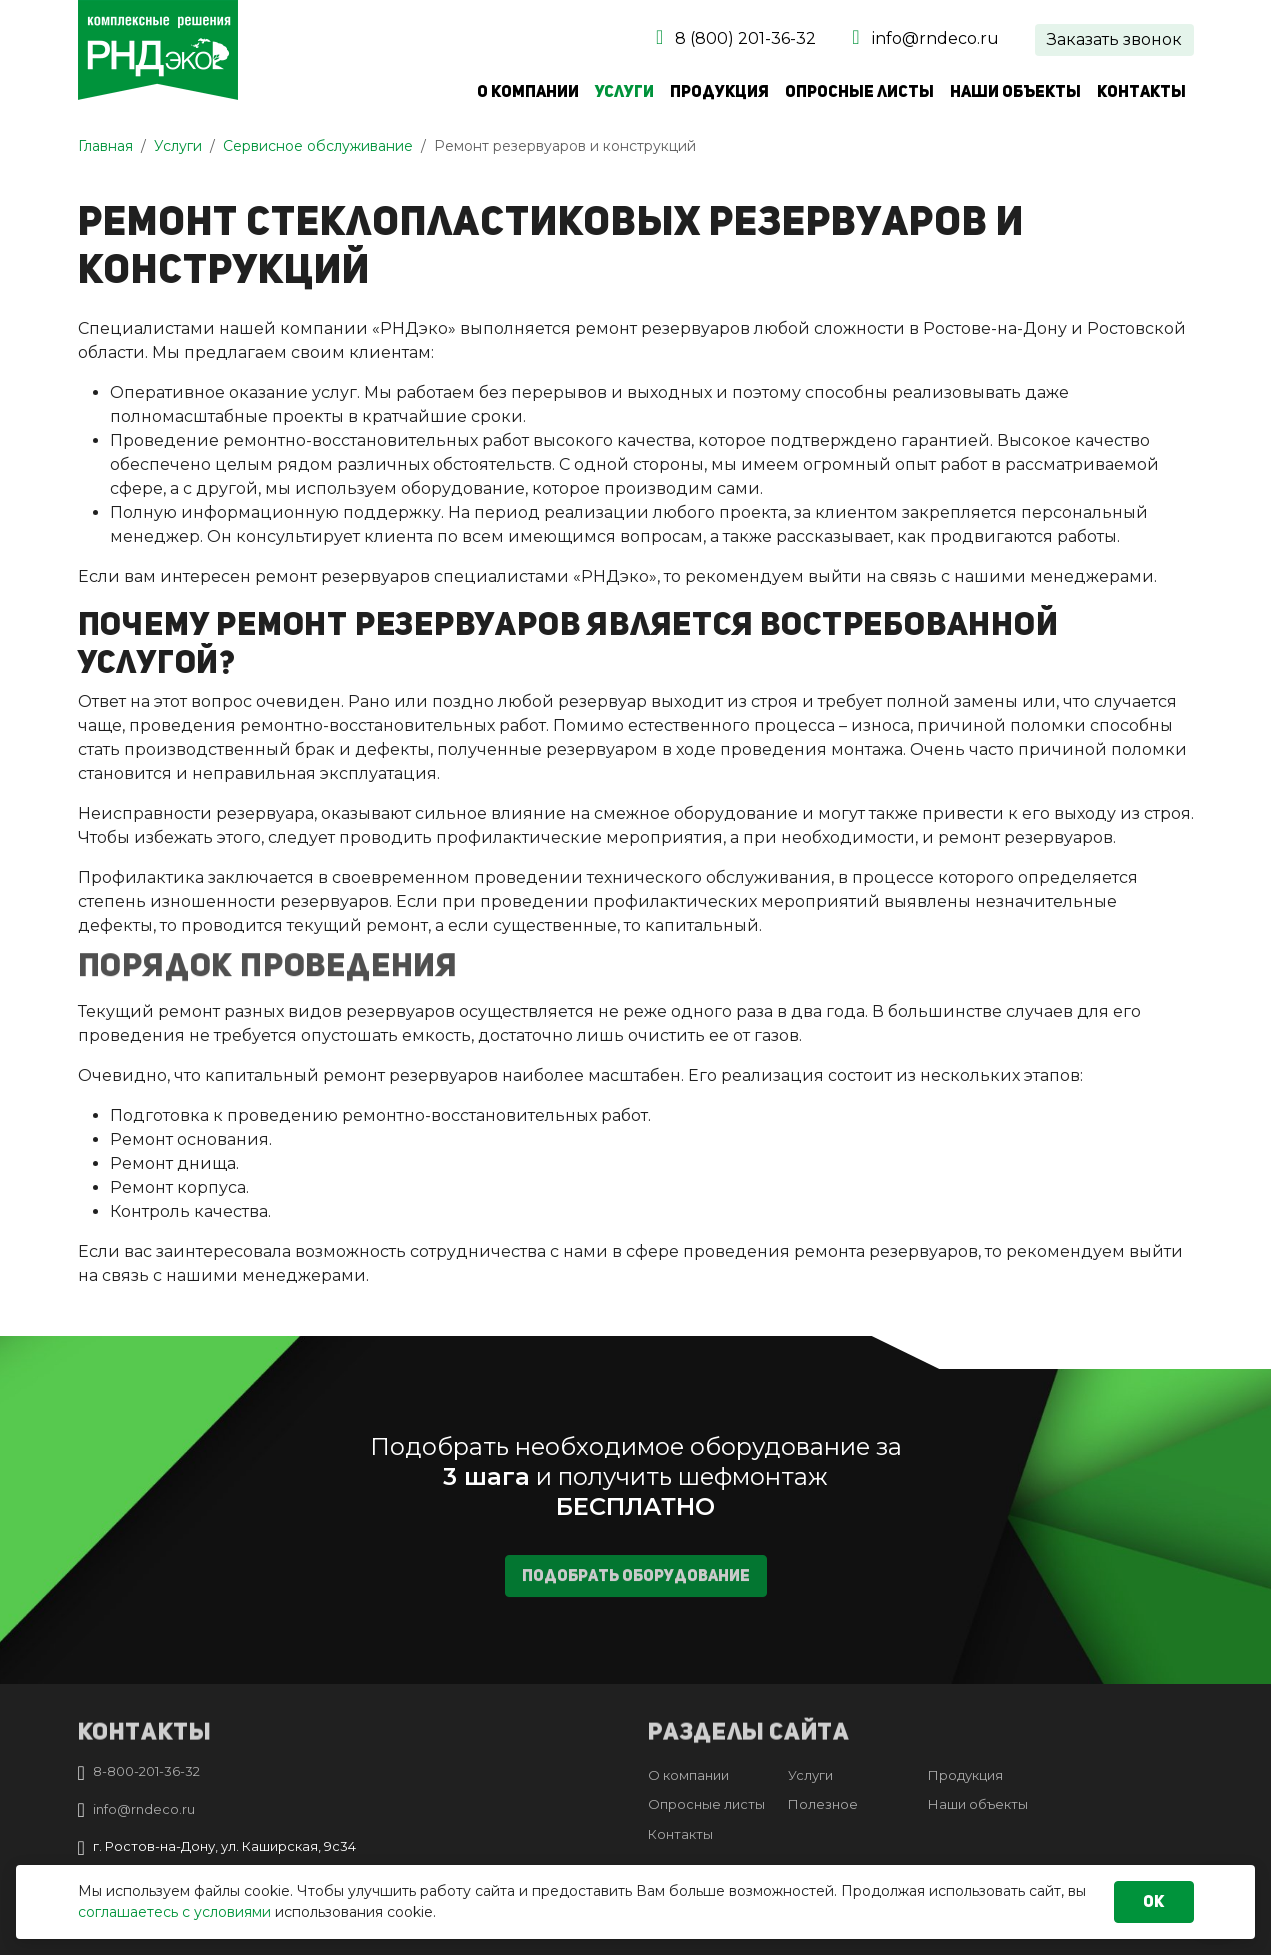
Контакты (1141, 91)
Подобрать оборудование (636, 1588)
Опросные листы (859, 91)
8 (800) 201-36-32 (745, 38)
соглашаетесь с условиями (174, 1912)
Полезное (823, 1804)
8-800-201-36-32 (146, 1771)
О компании (528, 91)
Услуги (624, 91)
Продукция (719, 91)
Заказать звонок (1114, 39)
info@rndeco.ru (935, 38)
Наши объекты (1015, 91)
